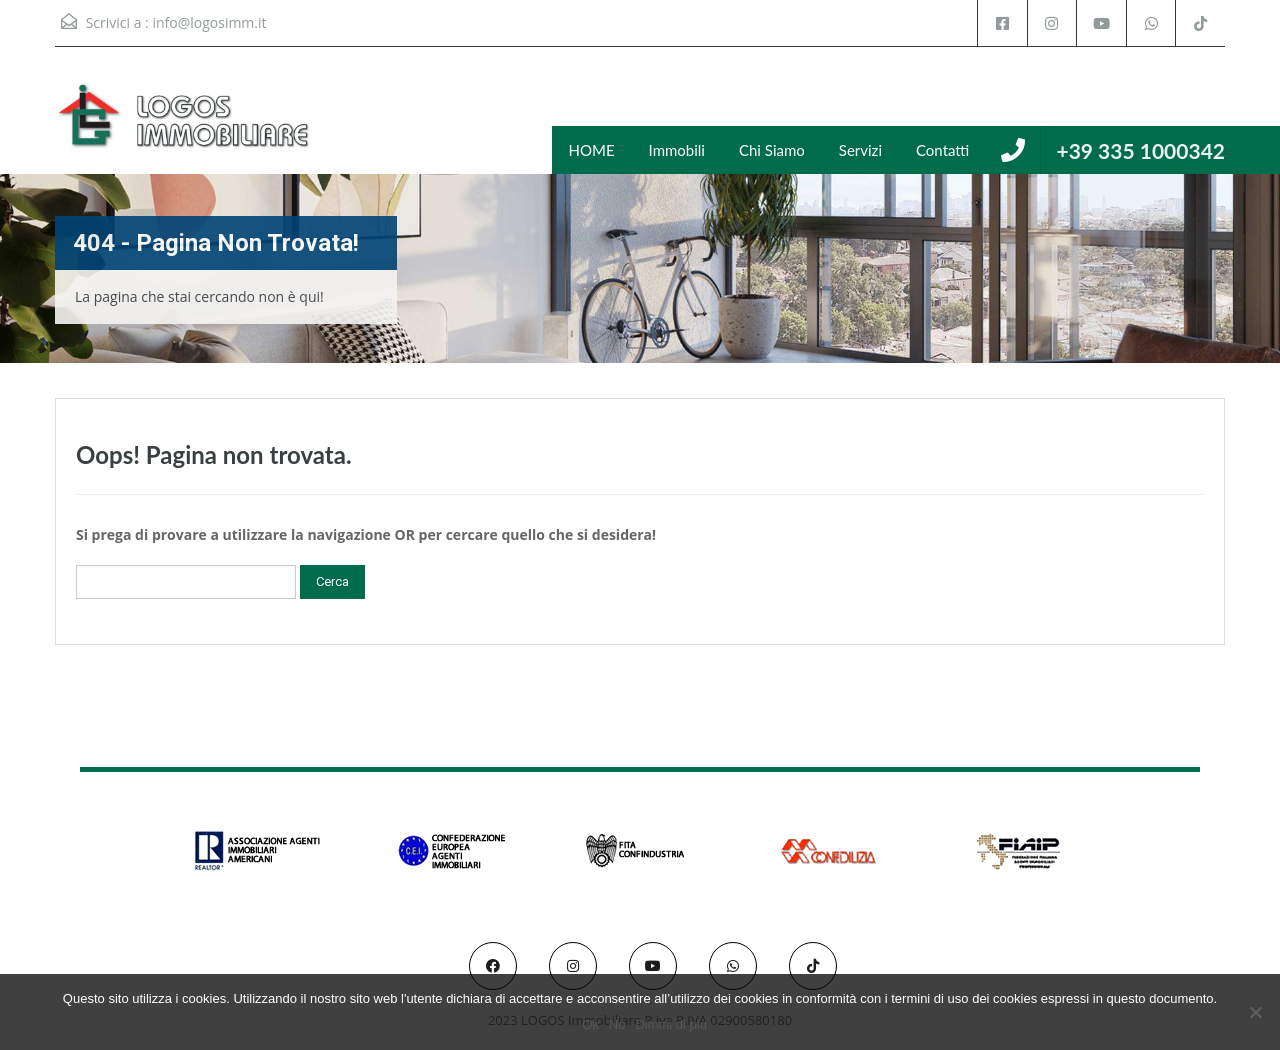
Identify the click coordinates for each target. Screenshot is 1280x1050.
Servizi (860, 150)
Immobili (677, 150)
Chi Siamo (772, 150)
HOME (592, 150)
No (617, 1024)
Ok (591, 1024)
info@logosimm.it (209, 22)
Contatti (942, 150)
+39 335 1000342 (1140, 150)
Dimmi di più (672, 1024)
